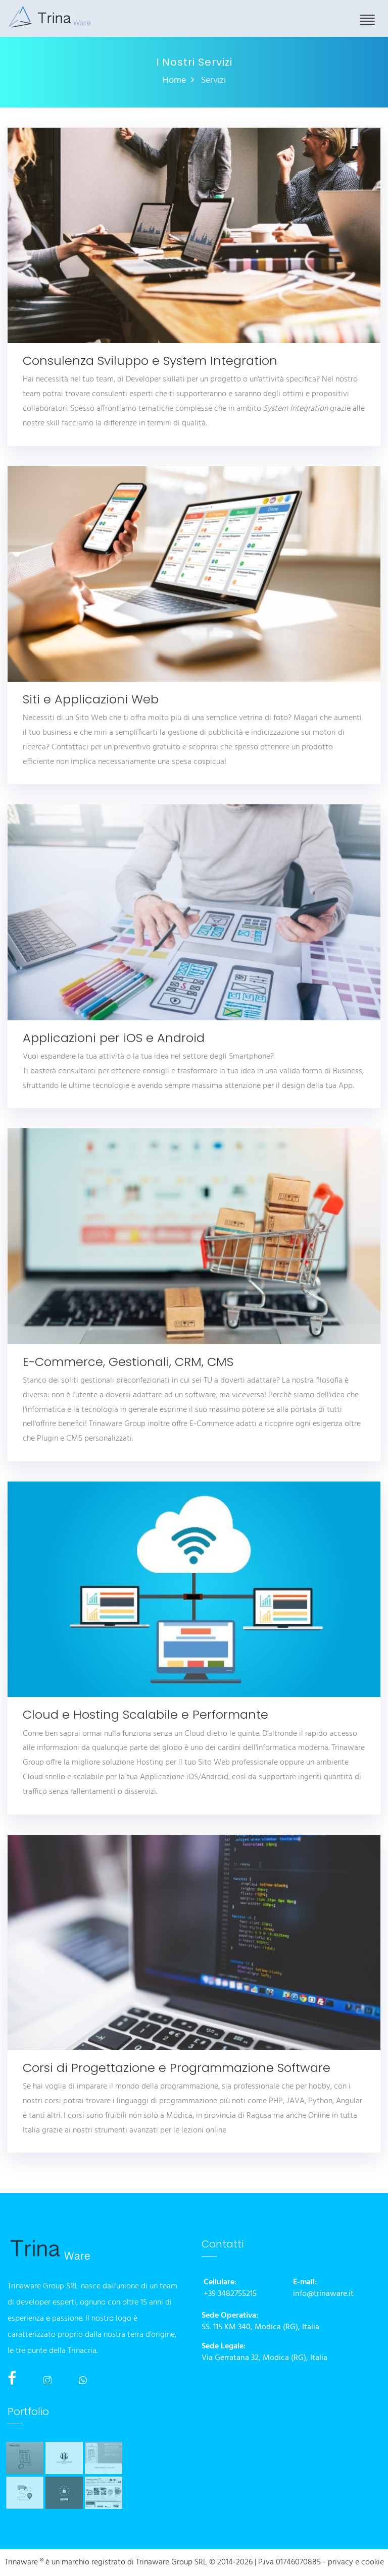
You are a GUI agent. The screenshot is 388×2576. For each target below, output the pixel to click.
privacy (340, 2562)
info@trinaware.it (323, 2294)
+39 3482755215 (230, 2294)
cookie (372, 2562)
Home (174, 80)
